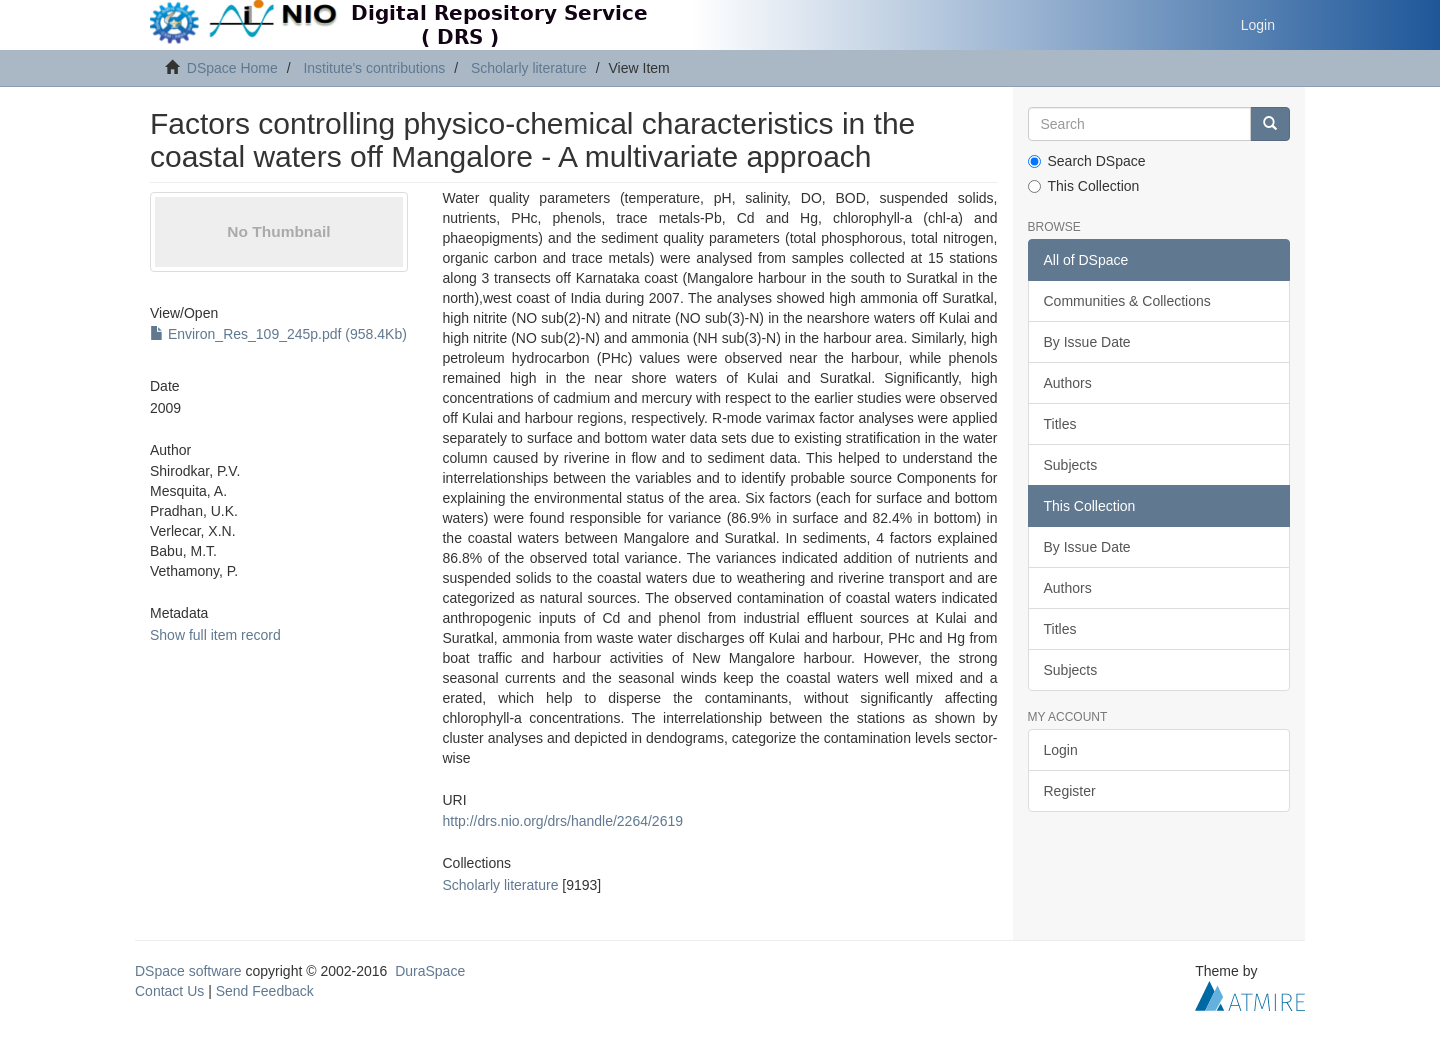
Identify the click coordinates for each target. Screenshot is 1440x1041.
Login (1061, 750)
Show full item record (215, 635)
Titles (1060, 424)
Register (1070, 791)
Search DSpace (1087, 161)
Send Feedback (265, 991)
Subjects (1071, 465)
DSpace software (188, 971)
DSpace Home (232, 68)
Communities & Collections (1127, 301)
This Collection (1084, 186)
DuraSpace (430, 971)
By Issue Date (1087, 342)
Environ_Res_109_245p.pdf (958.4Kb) (278, 334)
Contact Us (169, 991)
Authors (1068, 383)
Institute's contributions (374, 68)
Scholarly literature (529, 68)
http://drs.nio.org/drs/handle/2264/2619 (562, 821)
